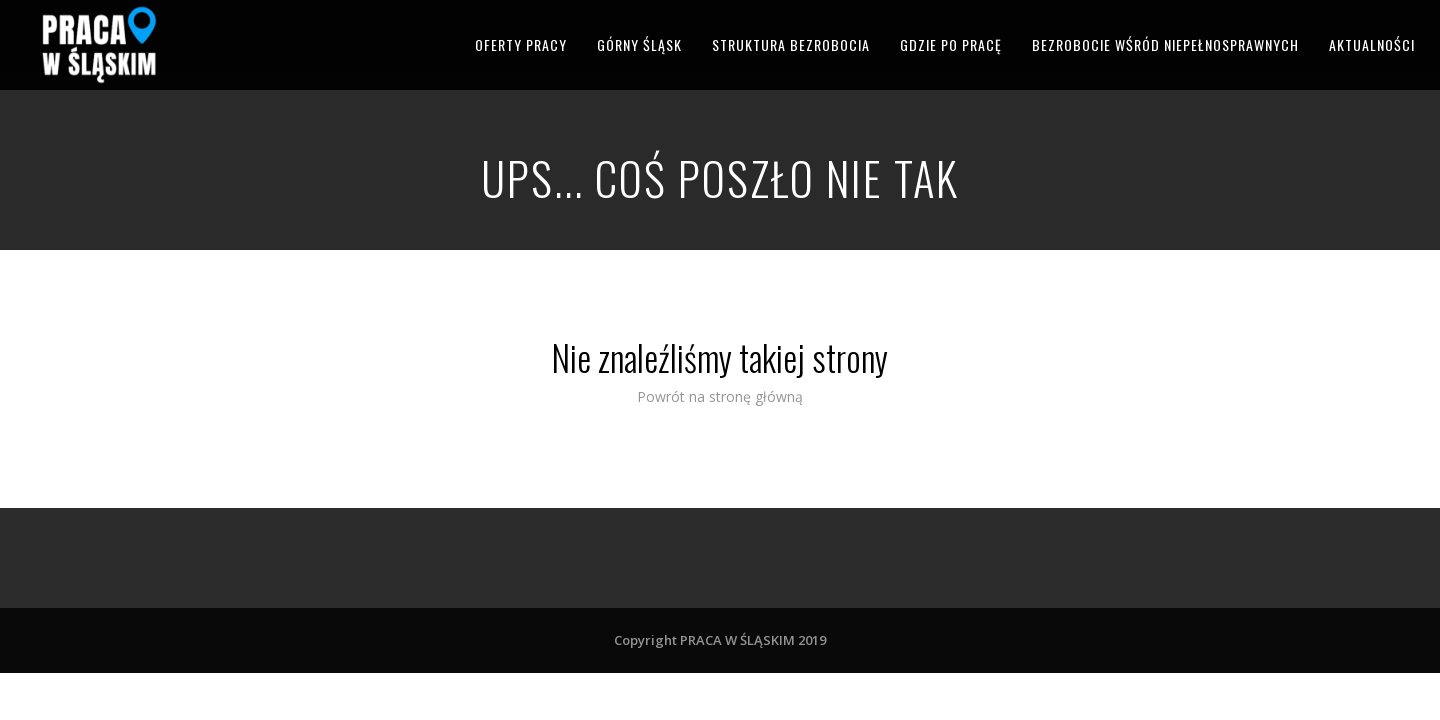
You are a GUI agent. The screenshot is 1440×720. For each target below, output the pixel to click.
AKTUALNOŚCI (1372, 44)
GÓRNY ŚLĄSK (639, 44)
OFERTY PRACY (521, 44)
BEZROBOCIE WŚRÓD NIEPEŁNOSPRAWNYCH (1165, 44)
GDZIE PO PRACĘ (951, 44)
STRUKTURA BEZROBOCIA (791, 44)
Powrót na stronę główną (720, 396)
